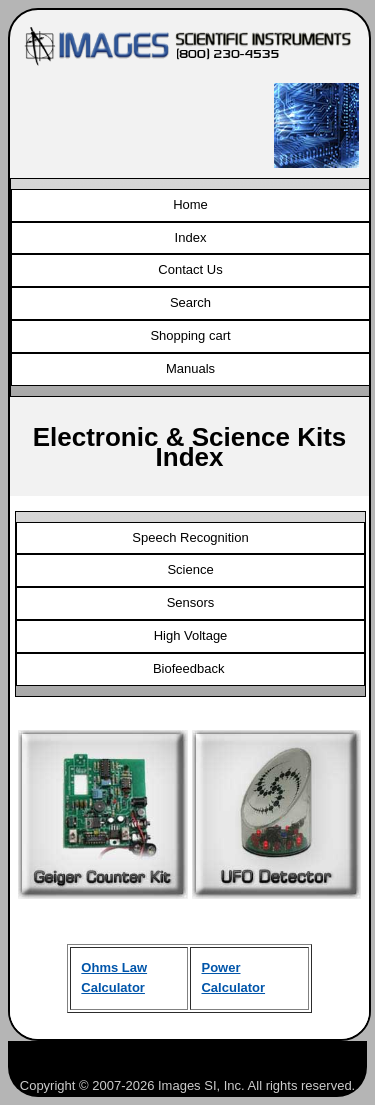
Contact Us (190, 269)
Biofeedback (190, 668)
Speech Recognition (190, 537)
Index (191, 237)
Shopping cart (190, 335)
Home (190, 204)
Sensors (191, 602)
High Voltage (191, 635)
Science (190, 569)
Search (190, 302)
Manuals (190, 368)
